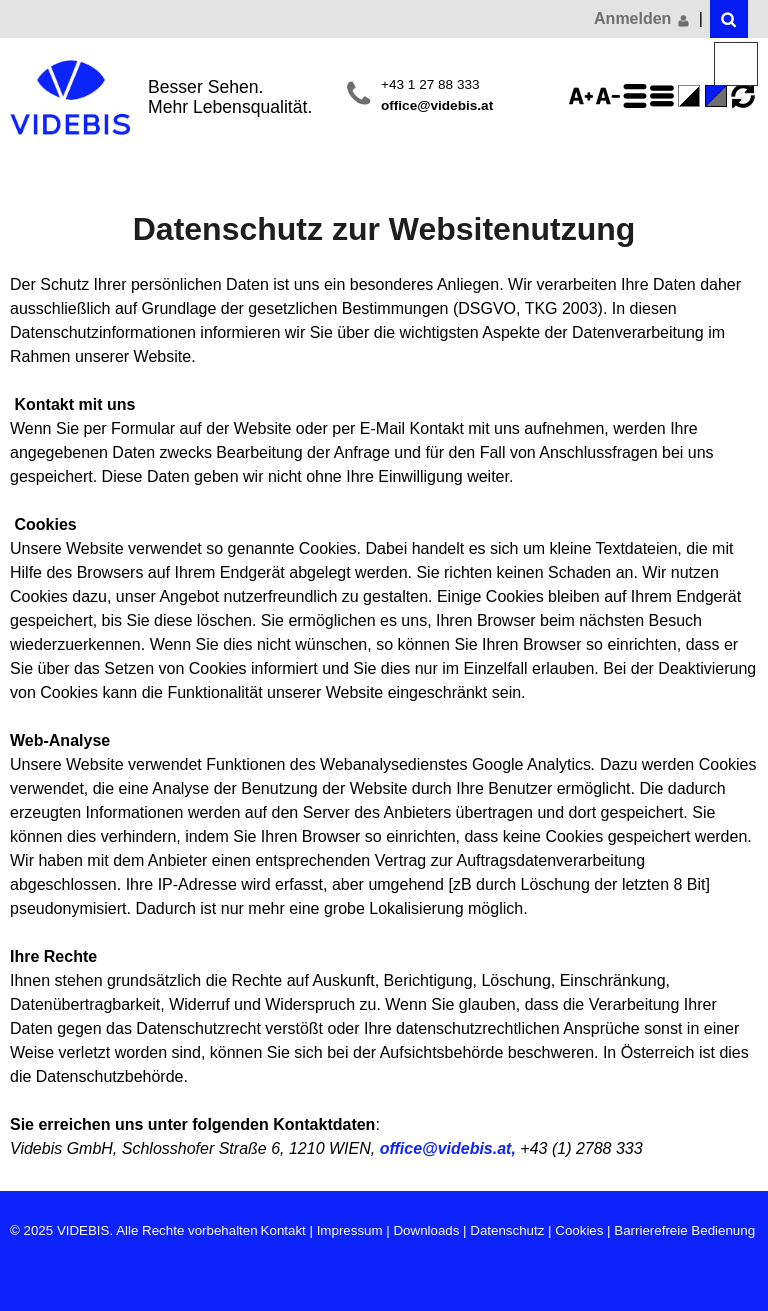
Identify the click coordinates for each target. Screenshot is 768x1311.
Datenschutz (507, 1230)
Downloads (426, 1230)
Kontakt (283, 1230)
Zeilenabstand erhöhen (638, 96)
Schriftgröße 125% (584, 96)
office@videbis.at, (448, 1148)
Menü (736, 64)
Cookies (579, 1230)
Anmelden (643, 19)
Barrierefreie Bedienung (684, 1230)
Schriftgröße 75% (611, 96)
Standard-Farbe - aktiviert (719, 96)
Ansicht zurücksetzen (743, 96)
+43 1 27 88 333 (430, 84)
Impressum (350, 1230)
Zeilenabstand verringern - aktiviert (665, 96)
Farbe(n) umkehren (692, 96)
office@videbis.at (437, 105)
